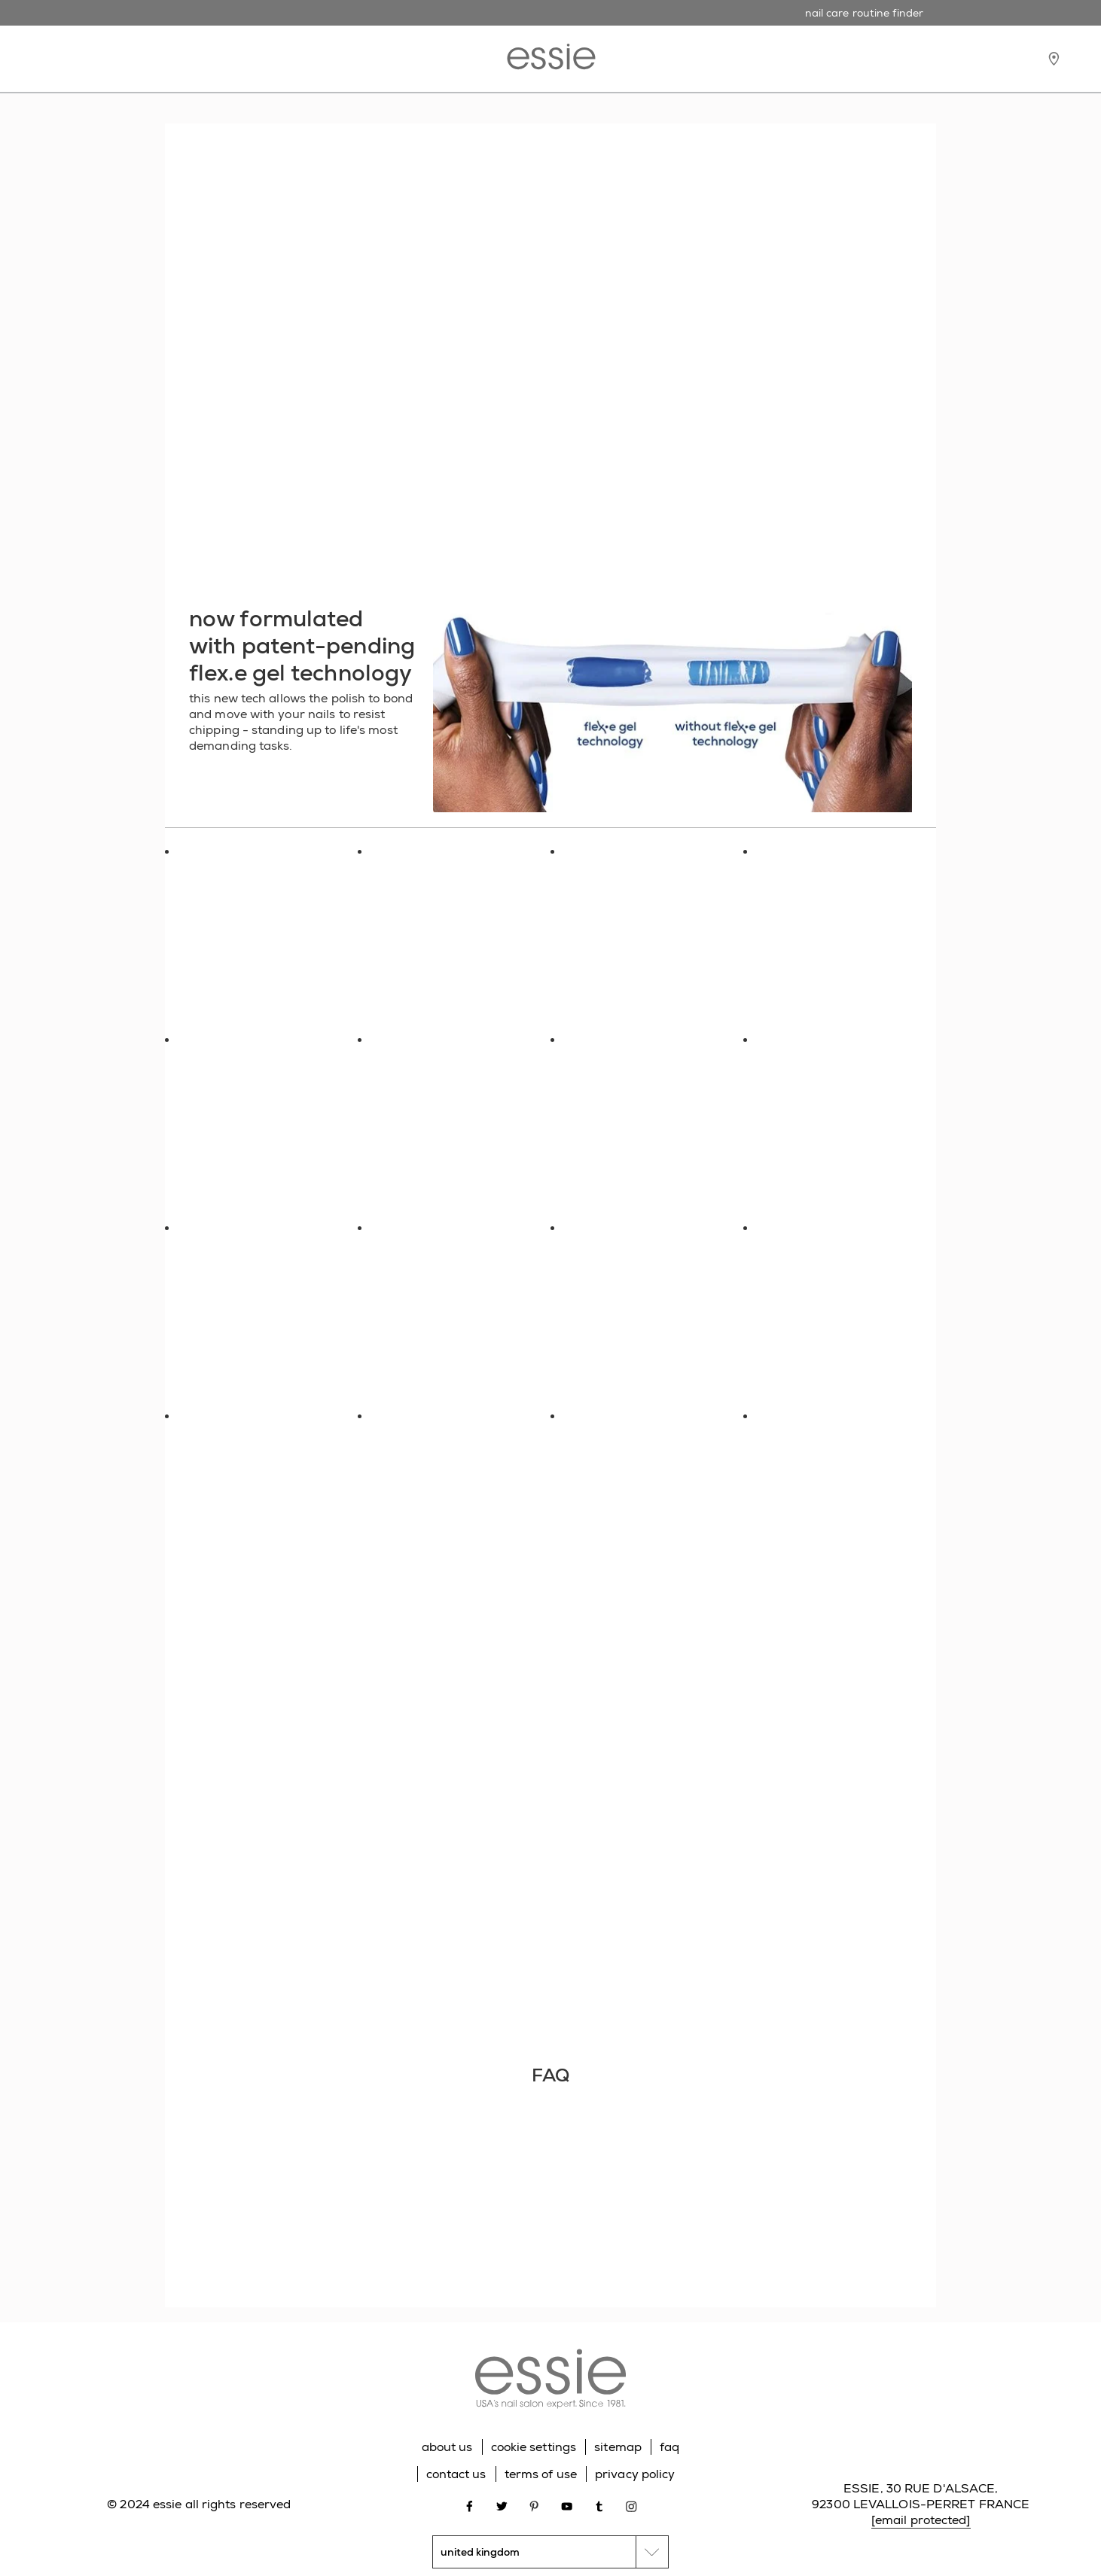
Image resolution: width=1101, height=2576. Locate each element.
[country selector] (550, 2552)
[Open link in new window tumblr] (599, 2505)
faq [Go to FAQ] (669, 2447)
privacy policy (635, 2474)
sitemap (618, 2447)
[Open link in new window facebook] (469, 2505)
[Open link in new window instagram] (631, 2505)
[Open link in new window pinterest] (534, 2505)
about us (447, 2447)
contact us (456, 2474)
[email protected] (921, 2520)
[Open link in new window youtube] (566, 2505)
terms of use (541, 2474)
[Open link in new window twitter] (502, 2505)
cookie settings (534, 2447)
